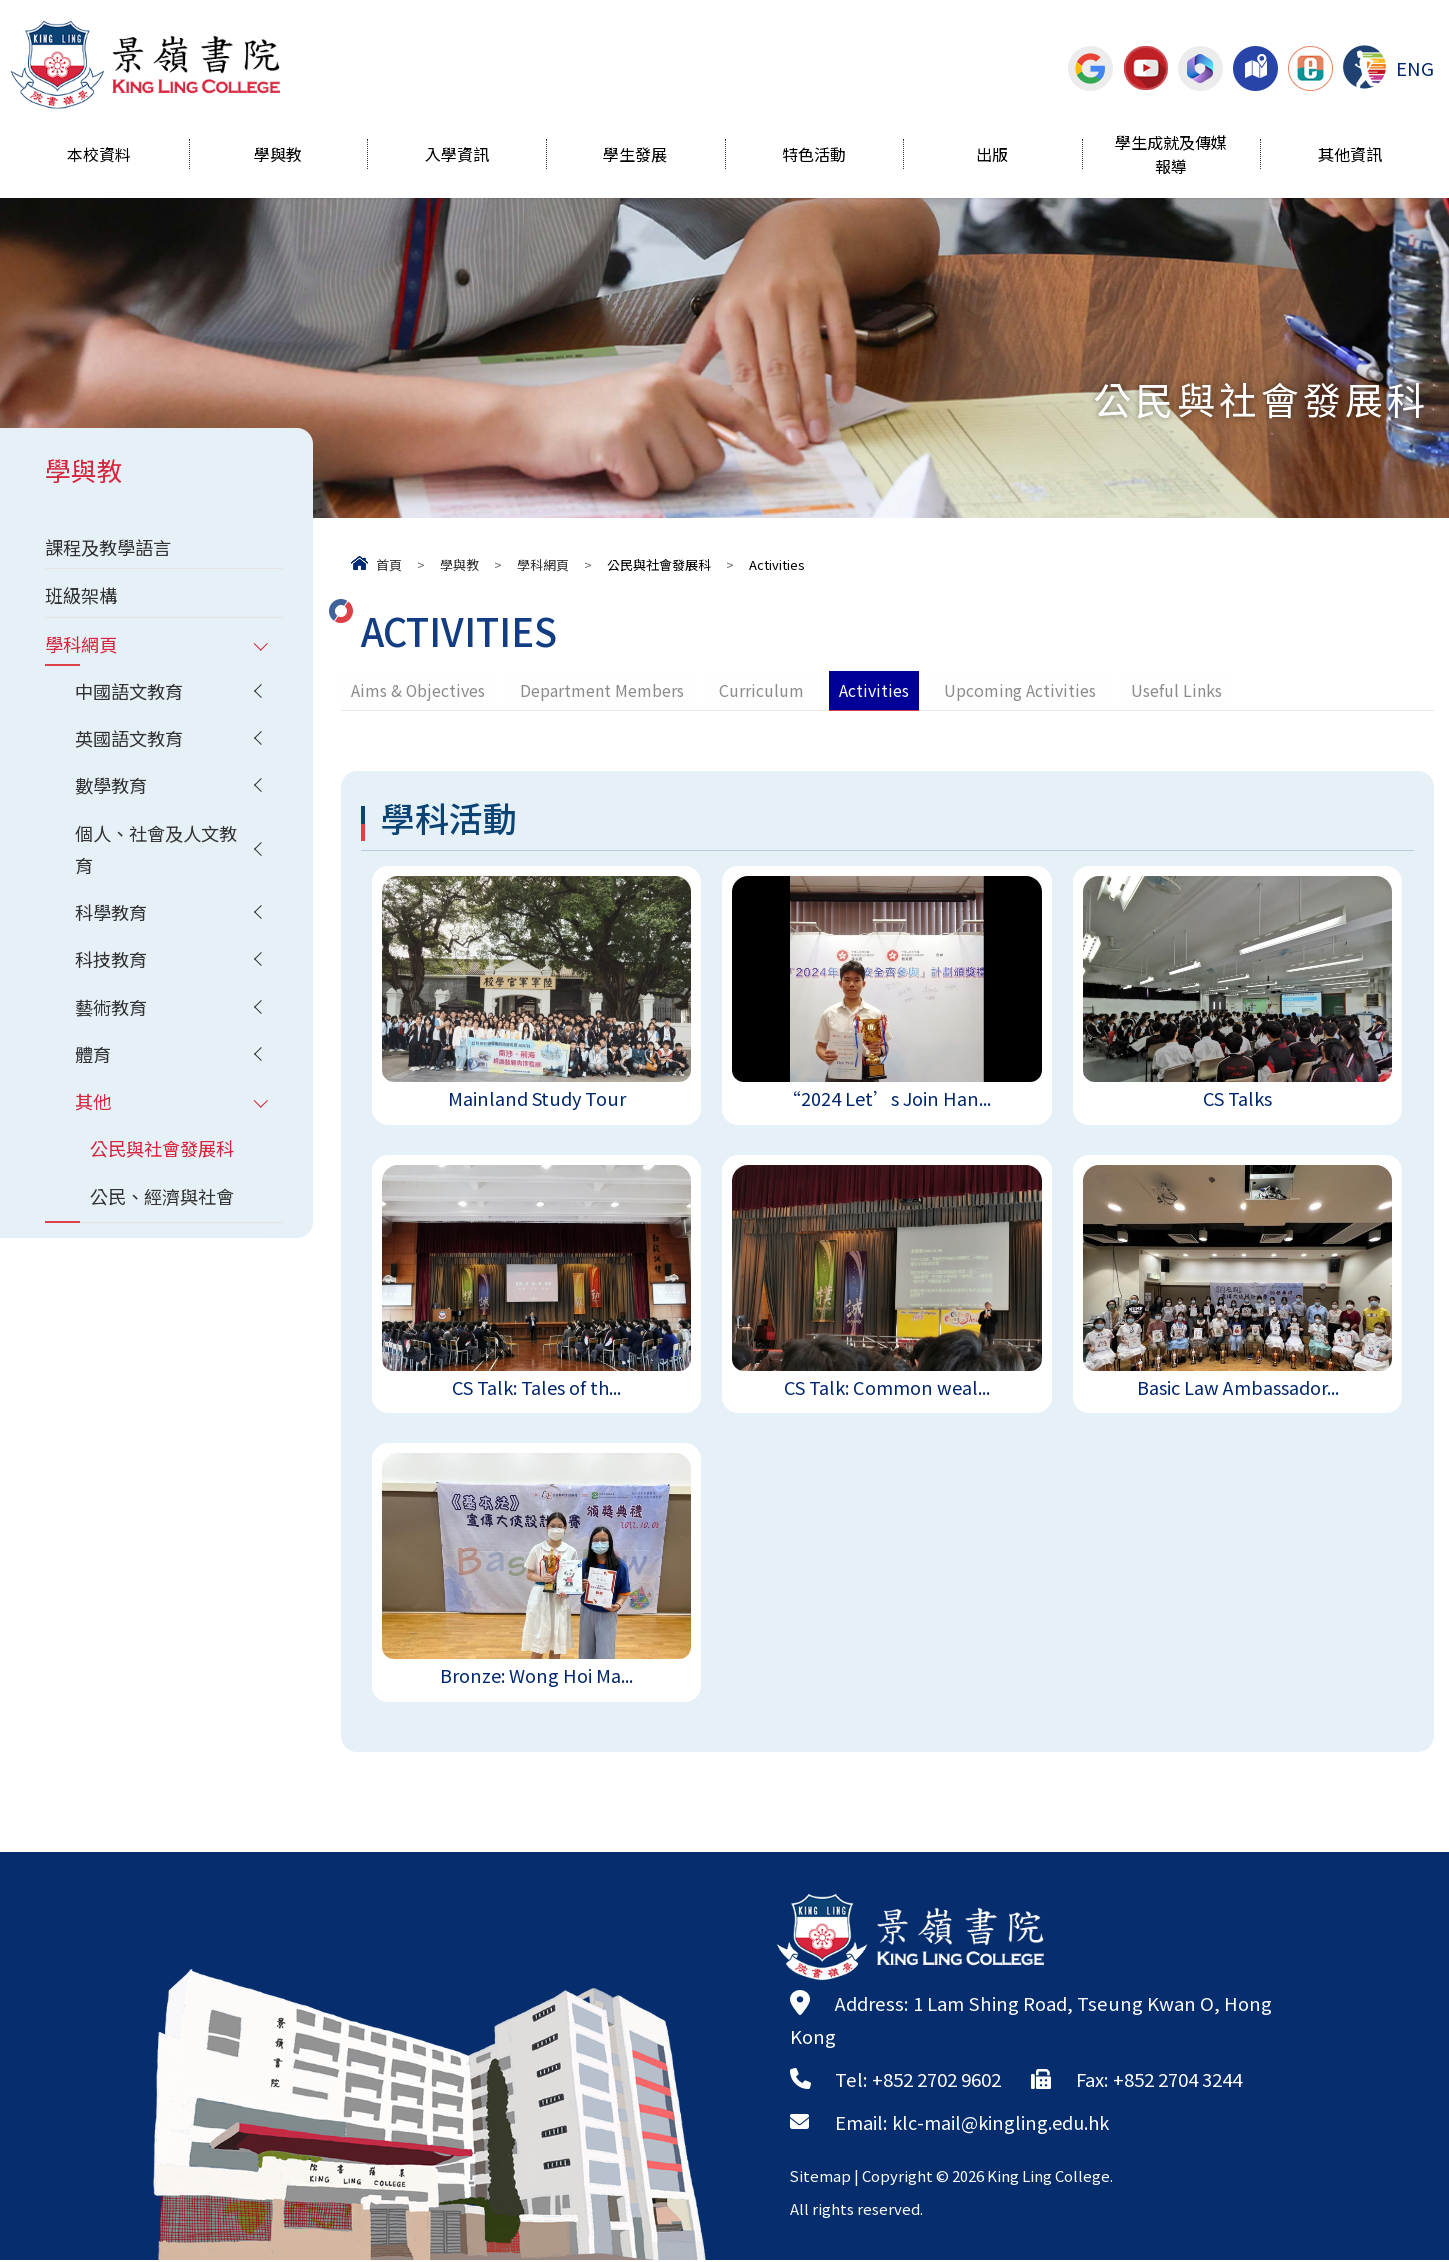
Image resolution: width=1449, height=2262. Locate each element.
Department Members (603, 690)
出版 (992, 156)
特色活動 (814, 156)
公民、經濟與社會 (166, 1206)
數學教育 (113, 789)
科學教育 (113, 918)
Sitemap (821, 2177)
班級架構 (83, 596)
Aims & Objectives (418, 690)
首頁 (389, 564)
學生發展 (635, 156)
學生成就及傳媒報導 (1171, 156)
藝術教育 (113, 1014)
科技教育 (113, 966)
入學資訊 (457, 156)
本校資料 (99, 156)
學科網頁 (543, 564)
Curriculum (762, 690)
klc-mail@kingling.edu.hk (1004, 2124)
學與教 (278, 156)
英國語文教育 (132, 741)
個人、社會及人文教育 (160, 853)
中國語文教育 (132, 693)
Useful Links (1177, 690)
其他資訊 (1350, 156)
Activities (875, 690)
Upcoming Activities (1021, 690)
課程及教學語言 (111, 547)
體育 (94, 1062)
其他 (94, 1110)
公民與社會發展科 (166, 1158)
